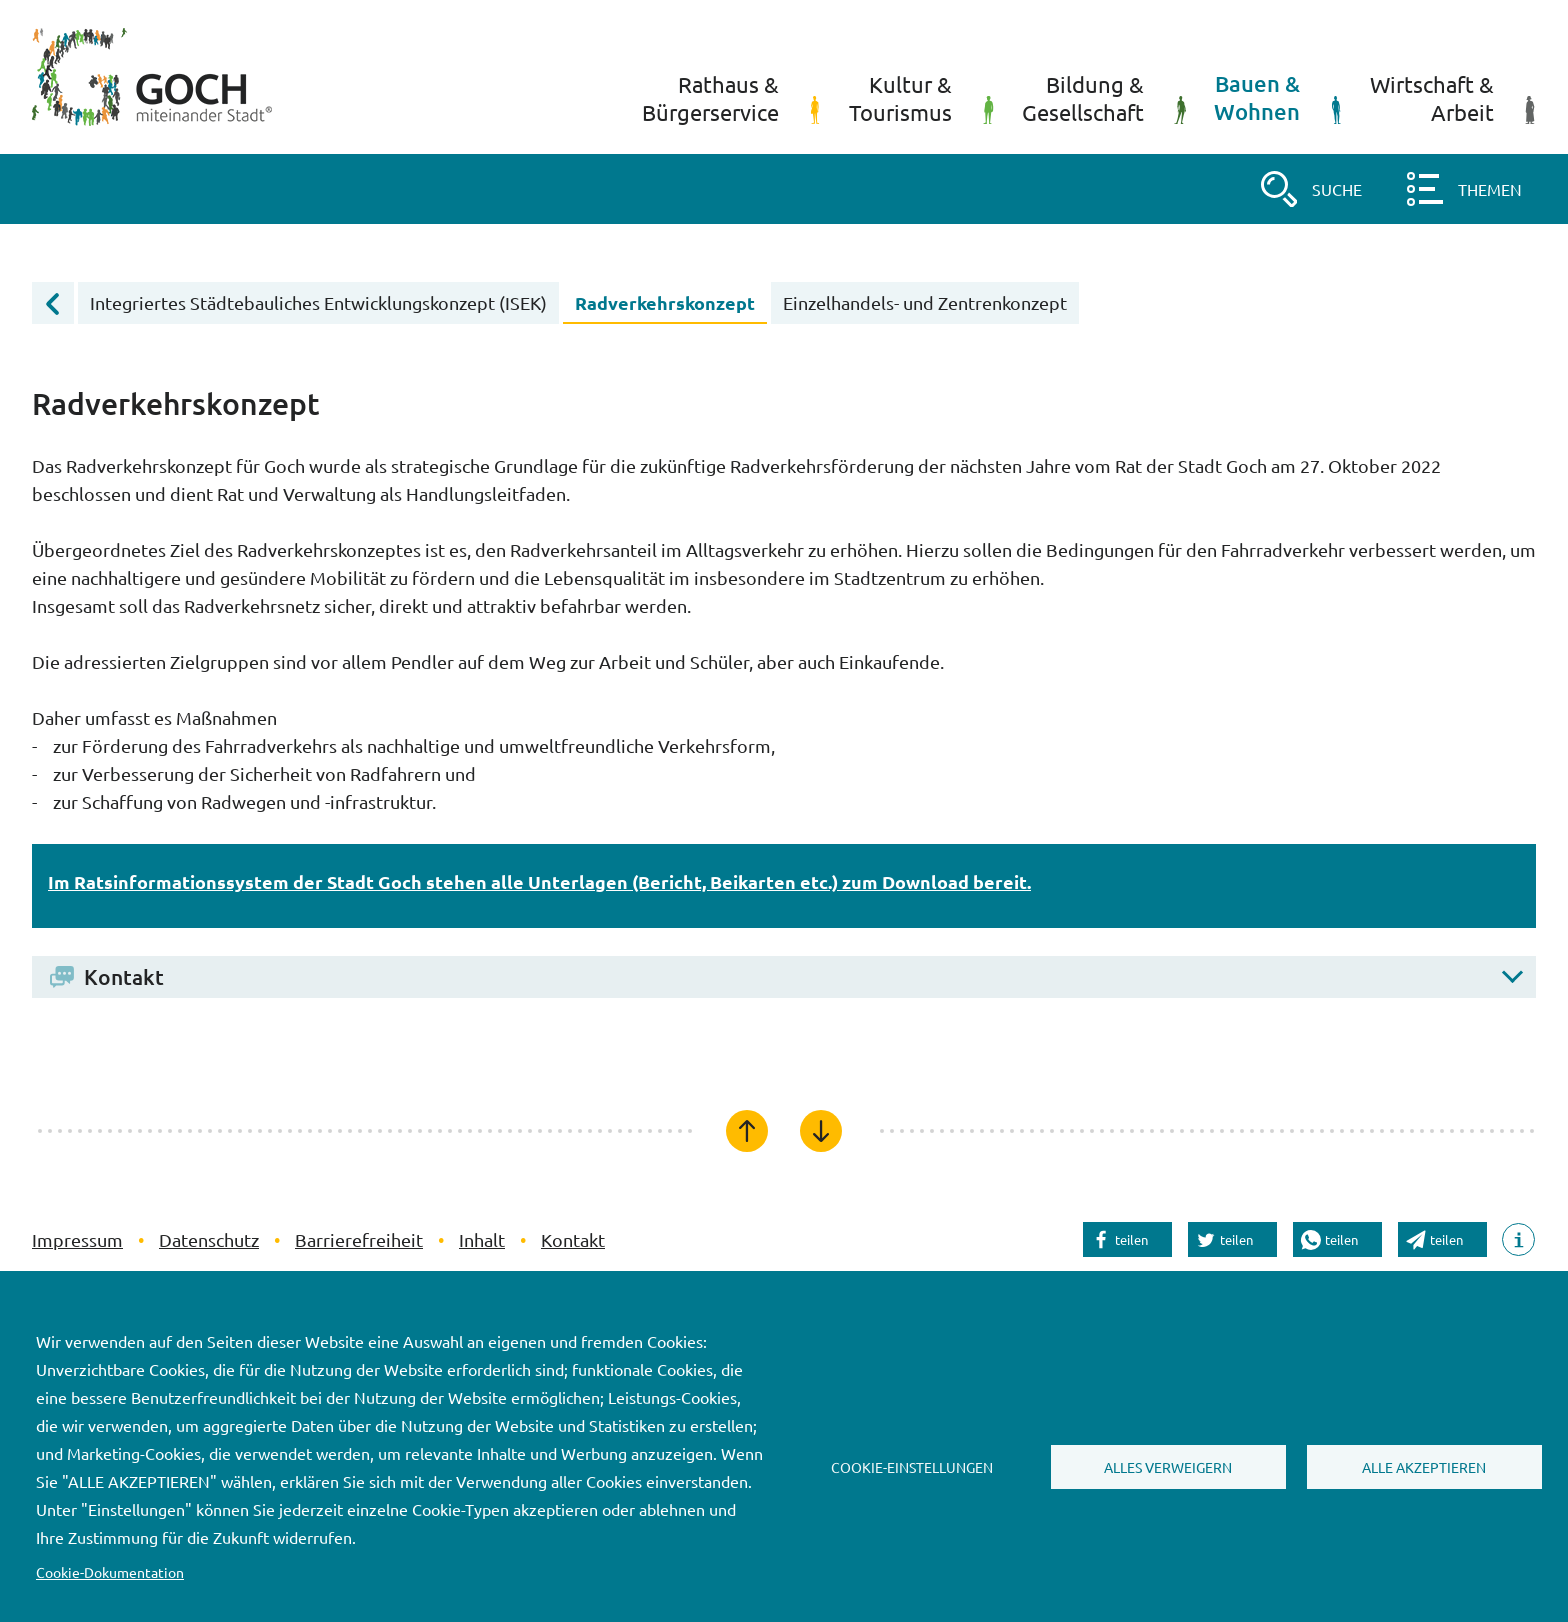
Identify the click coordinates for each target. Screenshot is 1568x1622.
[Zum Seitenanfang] (747, 1131)
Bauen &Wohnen (1278, 97)
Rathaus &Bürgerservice (731, 98)
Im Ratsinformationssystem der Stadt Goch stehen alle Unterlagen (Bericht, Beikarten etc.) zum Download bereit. (539, 881)
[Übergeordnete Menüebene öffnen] (53, 303)
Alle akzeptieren (1424, 1467)
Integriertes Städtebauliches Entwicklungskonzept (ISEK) (318, 302)
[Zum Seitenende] (821, 1131)
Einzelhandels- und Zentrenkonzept (925, 302)
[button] (1310, 189)
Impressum (77, 1239)
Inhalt (482, 1239)
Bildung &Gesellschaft (1104, 98)
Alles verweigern (1168, 1467)
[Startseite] (152, 77)
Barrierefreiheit (359, 1239)
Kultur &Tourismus (921, 98)
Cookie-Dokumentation (110, 1572)
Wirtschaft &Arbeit (1453, 98)
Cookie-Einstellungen (912, 1467)
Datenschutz (209, 1239)
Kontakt (573, 1239)
